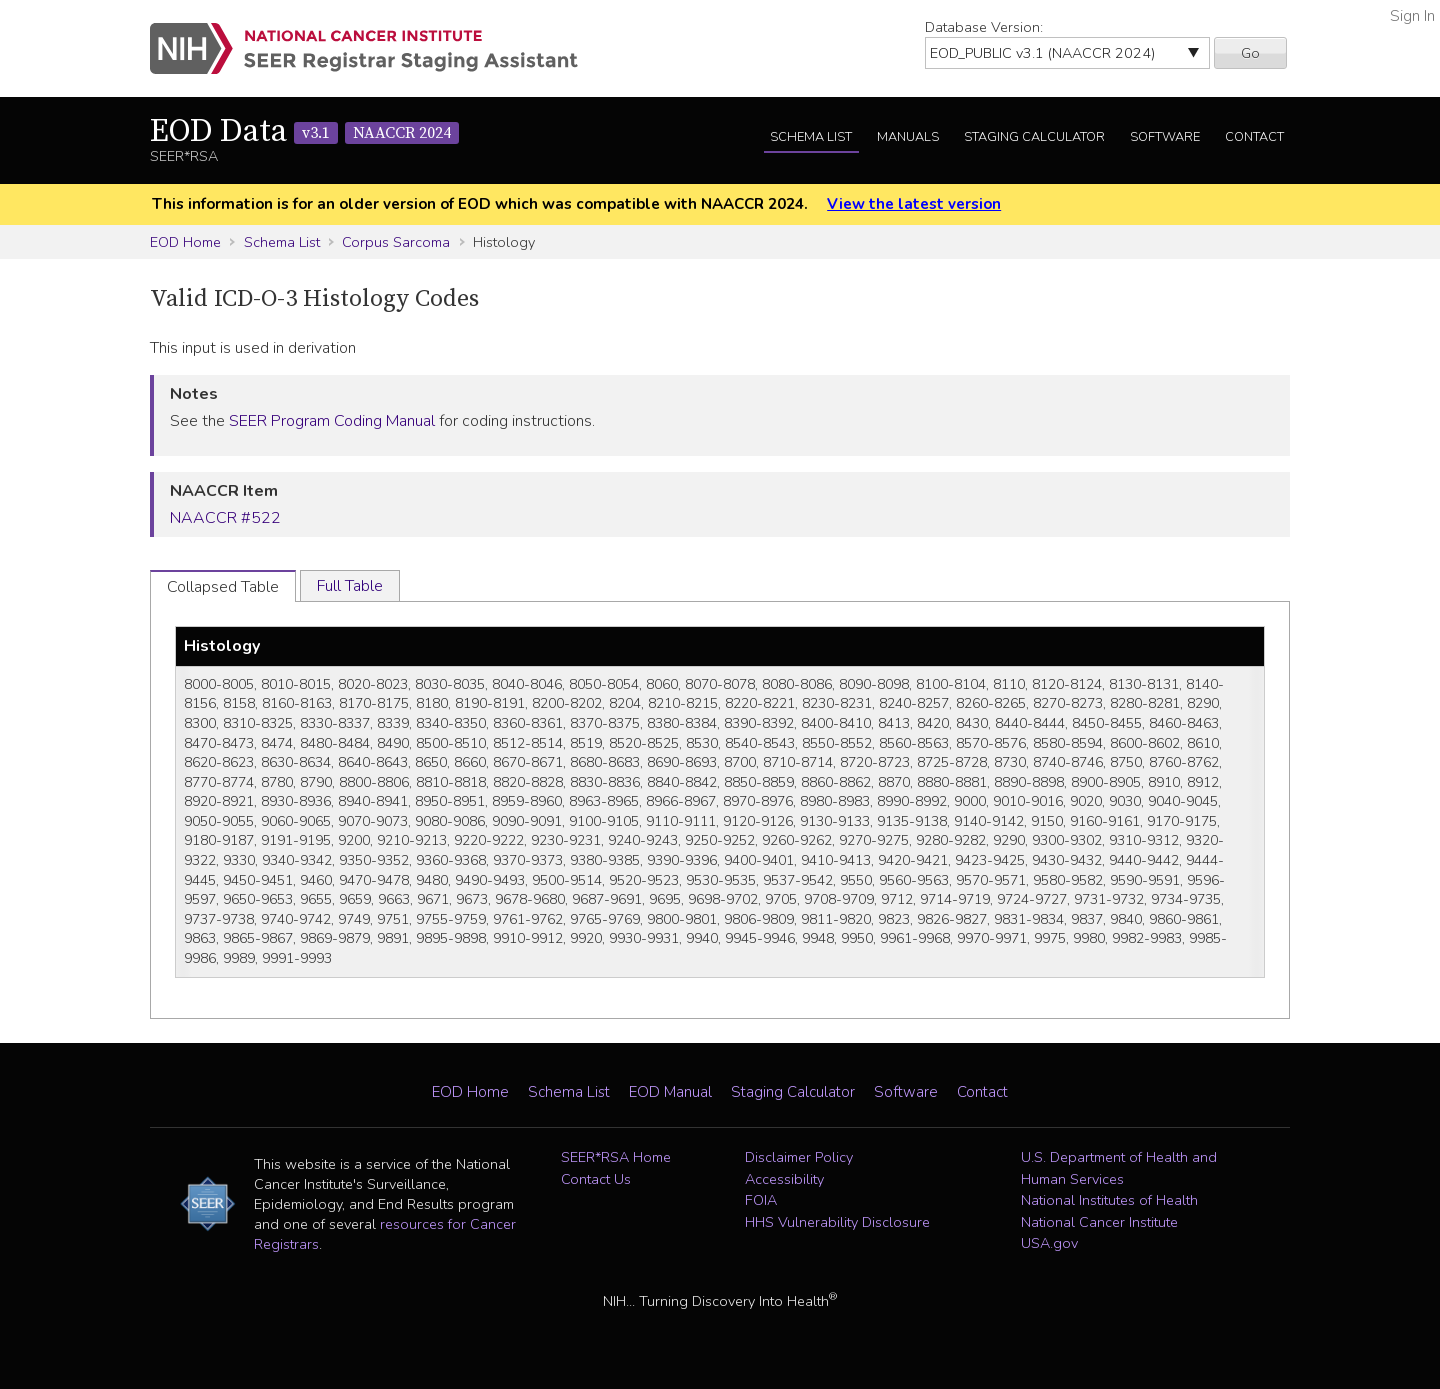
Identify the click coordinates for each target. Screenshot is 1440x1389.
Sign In (1412, 16)
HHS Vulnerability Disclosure (837, 1222)
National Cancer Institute (1099, 1222)
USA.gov (1049, 1243)
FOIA (761, 1200)
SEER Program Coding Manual (332, 421)
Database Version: (984, 27)
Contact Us (596, 1179)
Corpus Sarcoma (396, 242)
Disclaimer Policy (799, 1157)
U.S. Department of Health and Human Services (1119, 1168)
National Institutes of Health (1109, 1200)
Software (1165, 137)
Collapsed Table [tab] (223, 587)
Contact (1254, 137)
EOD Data (304, 132)
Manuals (908, 137)
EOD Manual (670, 1092)
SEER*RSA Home (616, 1157)
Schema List (811, 137)
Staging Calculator (1034, 137)
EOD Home (185, 242)
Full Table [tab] (350, 586)
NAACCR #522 (225, 518)
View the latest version (914, 204)
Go (1250, 53)
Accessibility (784, 1179)
